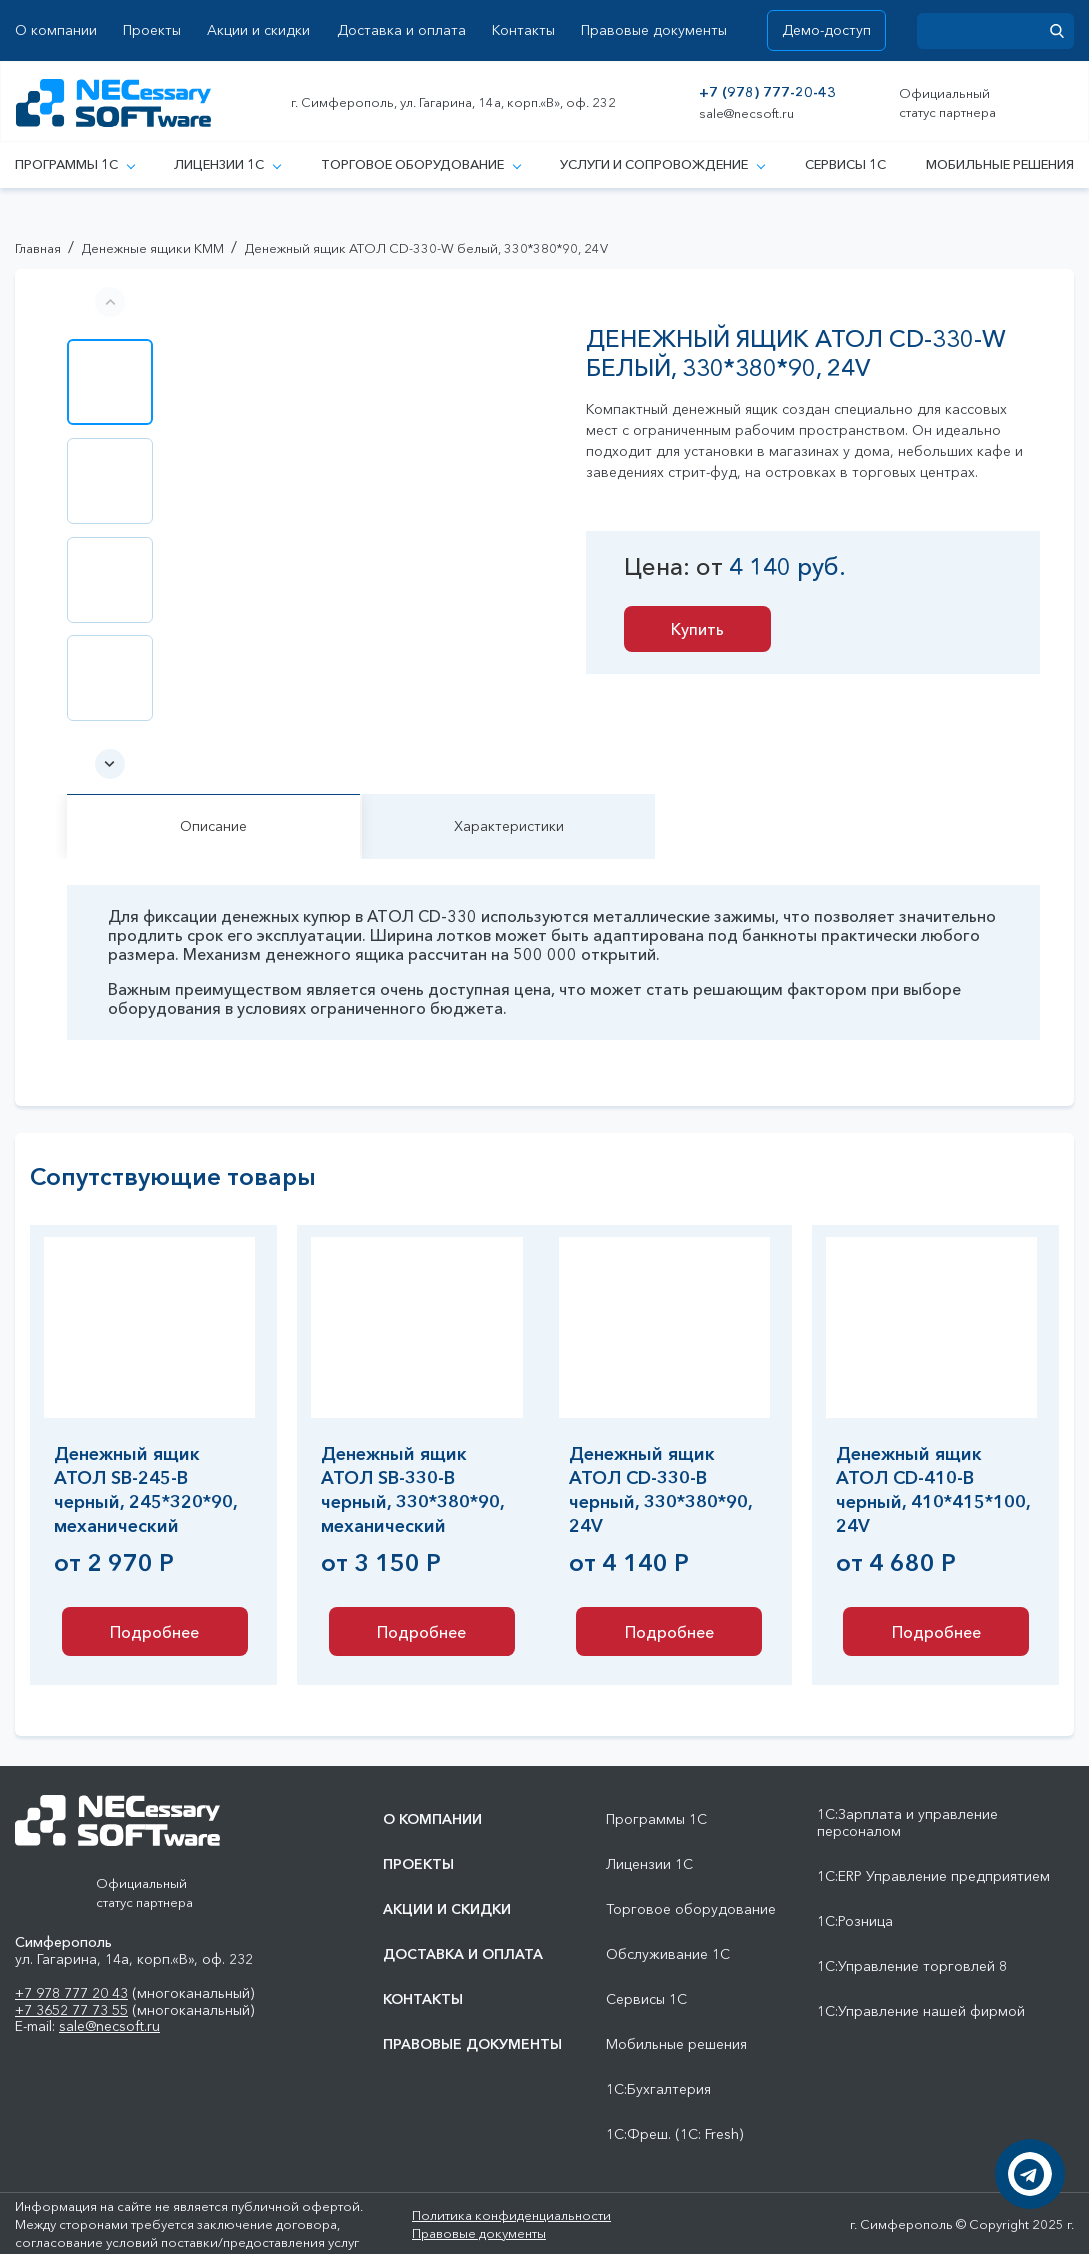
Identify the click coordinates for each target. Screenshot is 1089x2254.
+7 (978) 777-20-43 (767, 92)
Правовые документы (654, 30)
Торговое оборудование (420, 164)
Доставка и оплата (401, 30)
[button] (110, 764)
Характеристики (509, 826)
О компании (56, 30)
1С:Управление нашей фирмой (921, 2011)
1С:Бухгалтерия (658, 2089)
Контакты (523, 30)
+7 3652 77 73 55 (71, 2010)
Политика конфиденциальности (511, 2215)
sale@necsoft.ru (746, 113)
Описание (213, 826)
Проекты (152, 30)
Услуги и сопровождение (662, 164)
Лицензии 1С (227, 164)
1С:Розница (855, 1921)
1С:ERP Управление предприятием (933, 1876)
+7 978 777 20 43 (71, 1993)
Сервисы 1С (845, 164)
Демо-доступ (826, 30)
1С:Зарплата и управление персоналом (907, 1823)
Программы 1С (74, 164)
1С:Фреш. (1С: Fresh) (674, 2134)
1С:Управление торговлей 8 (912, 1966)
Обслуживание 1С (668, 1954)
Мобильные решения (1000, 164)
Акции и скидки (258, 30)
